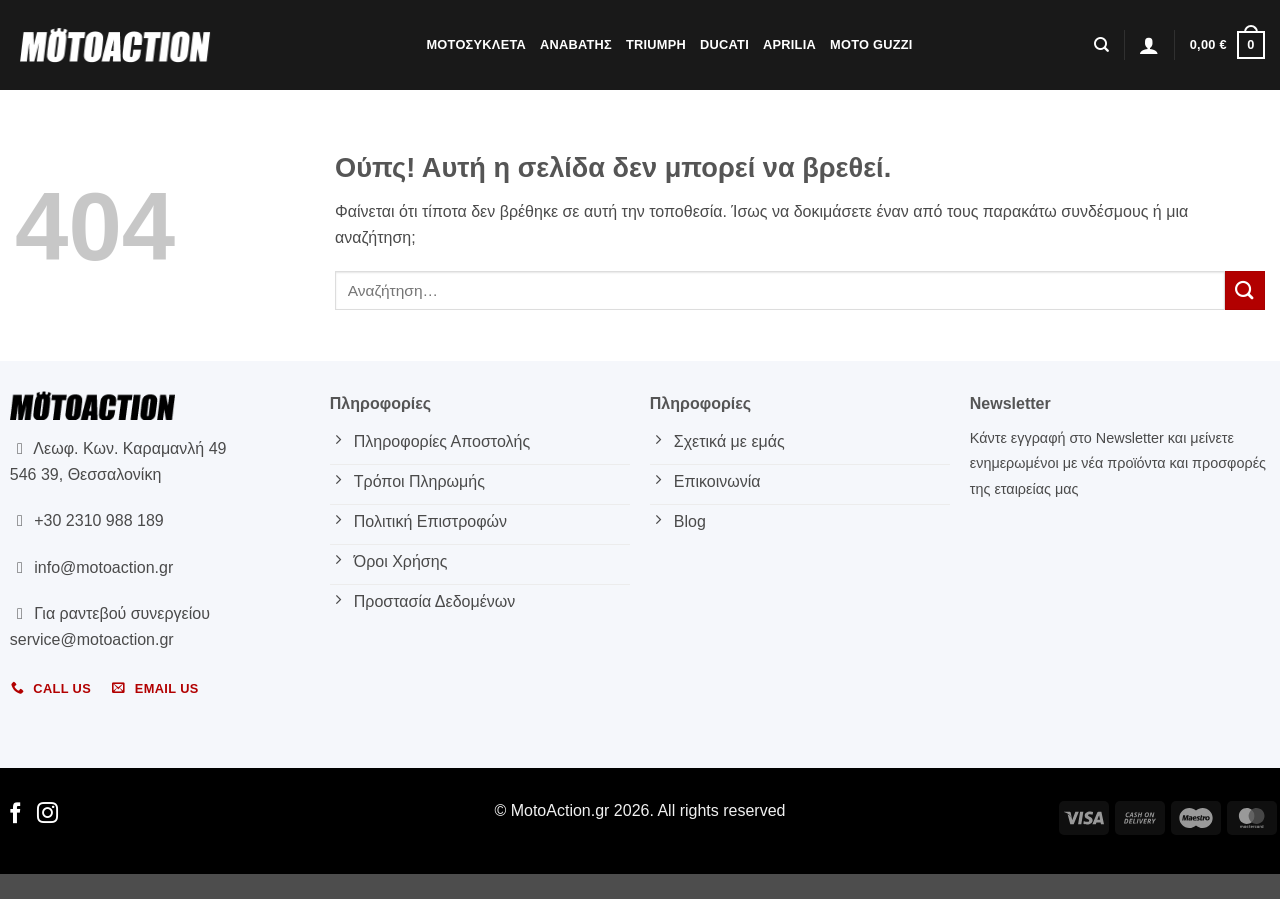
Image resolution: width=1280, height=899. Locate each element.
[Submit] (1245, 290)
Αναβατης (576, 44)
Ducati (724, 44)
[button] (1149, 45)
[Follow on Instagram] (47, 814)
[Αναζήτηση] (1101, 45)
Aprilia (789, 44)
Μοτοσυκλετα (476, 44)
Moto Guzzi (871, 44)
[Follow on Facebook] (15, 814)
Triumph (656, 44)
